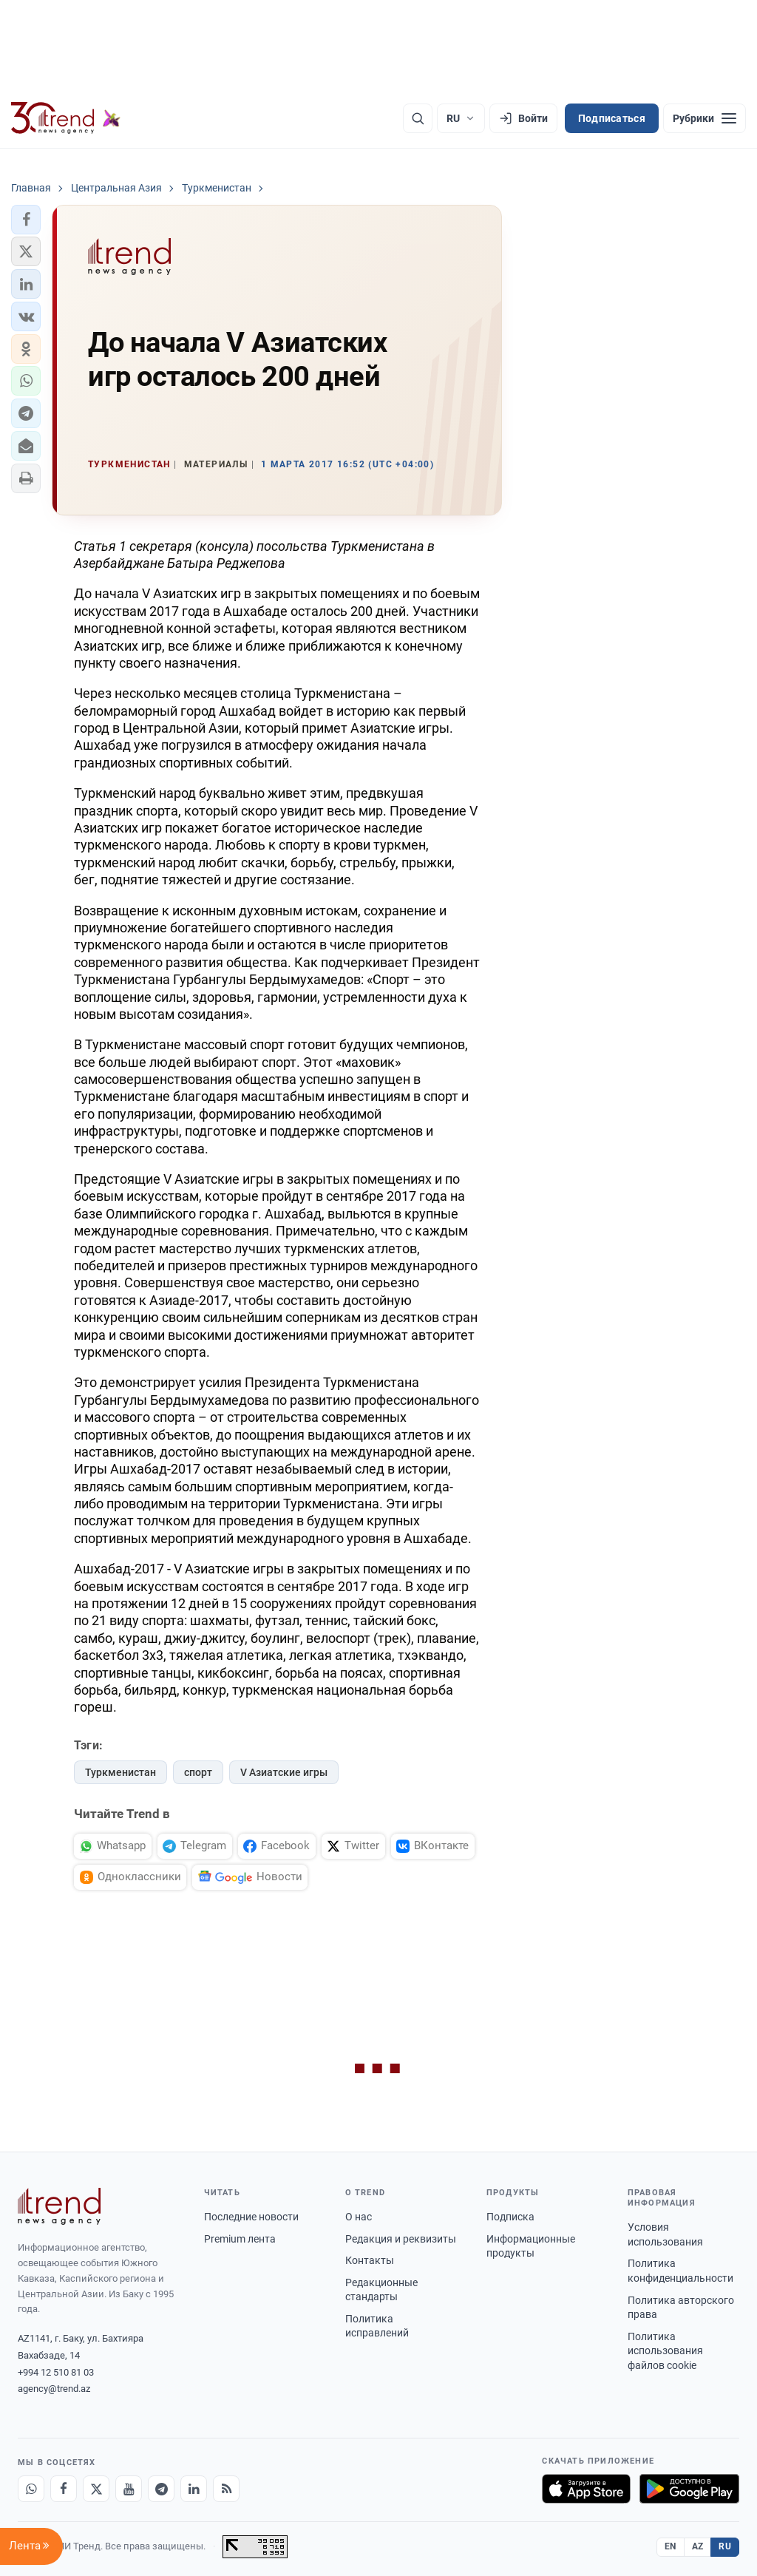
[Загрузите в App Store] (586, 2489)
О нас (358, 2217)
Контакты (369, 2260)
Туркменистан (120, 1772)
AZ (698, 2546)
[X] (96, 2488)
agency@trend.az (54, 2388)
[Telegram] (161, 2488)
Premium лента (240, 2239)
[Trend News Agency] (59, 2206)
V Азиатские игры (283, 1772)
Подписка (510, 2217)
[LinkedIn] (193, 2488)
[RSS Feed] (226, 2488)
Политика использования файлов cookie (665, 2351)
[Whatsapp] (31, 2488)
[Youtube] (128, 2488)
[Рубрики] (704, 118)
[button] (26, 220)
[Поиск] (417, 118)
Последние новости (251, 2217)
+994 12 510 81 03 (56, 2372)
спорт (198, 1772)
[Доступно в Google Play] (689, 2489)
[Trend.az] (65, 118)
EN (670, 2546)
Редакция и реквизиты (400, 2239)
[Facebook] (63, 2488)
